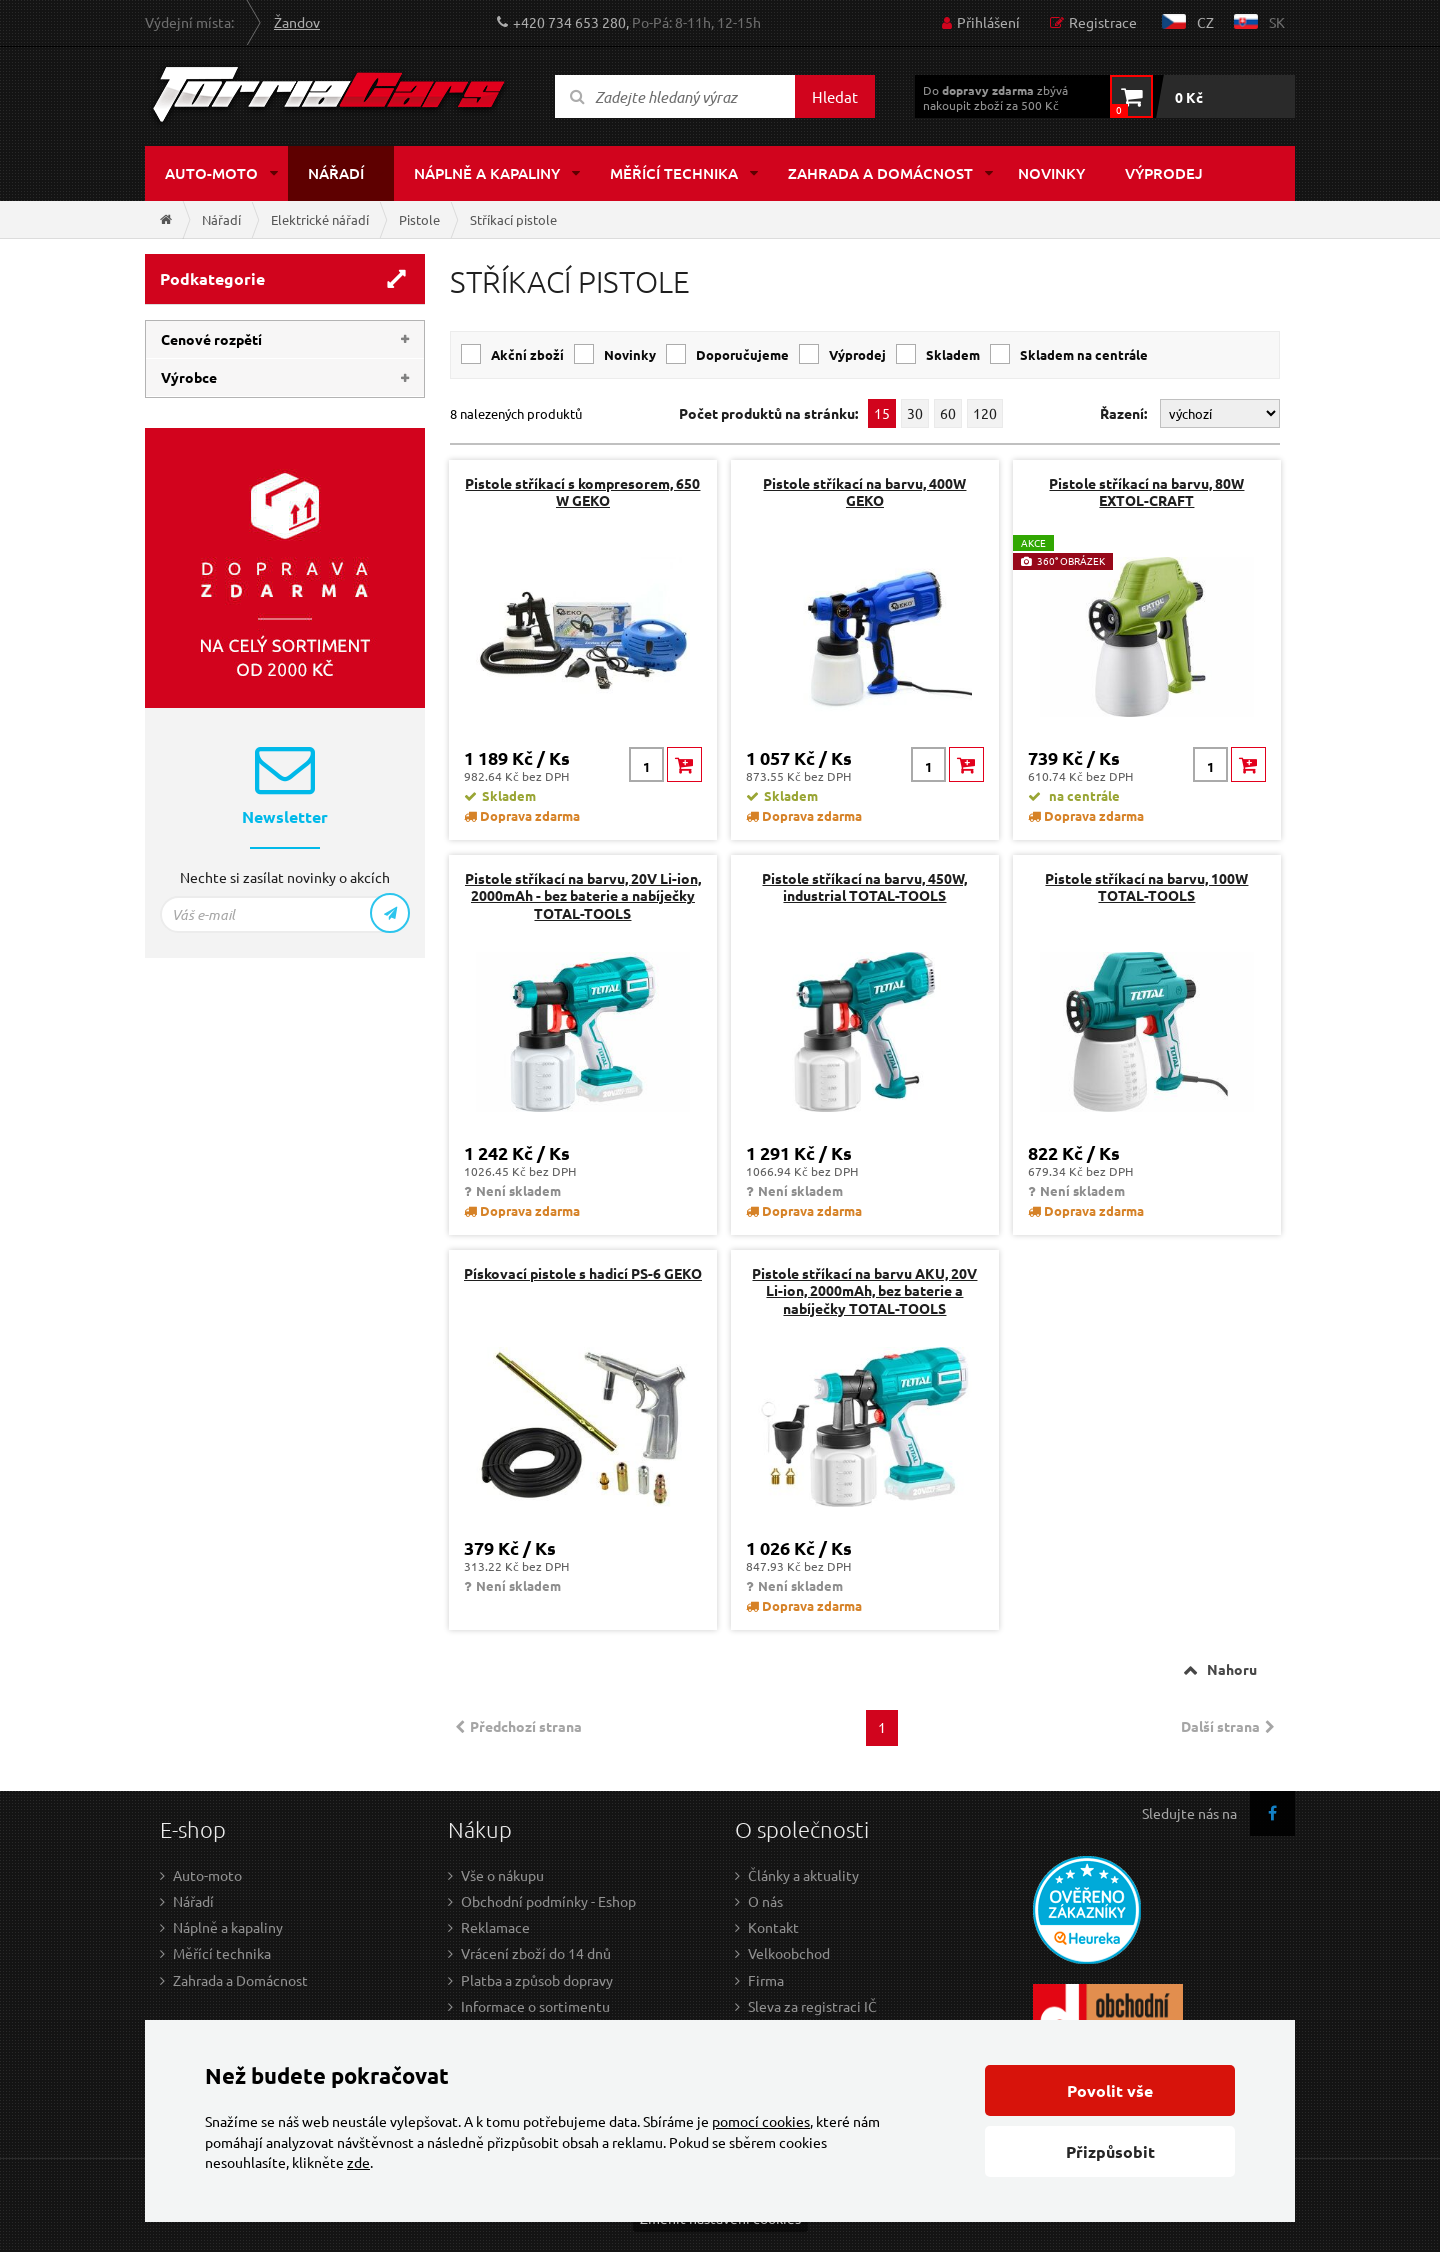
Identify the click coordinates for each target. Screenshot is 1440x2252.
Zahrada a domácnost (880, 173)
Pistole (419, 219)
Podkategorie (212, 278)
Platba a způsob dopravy (537, 1980)
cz (1205, 22)
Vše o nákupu (502, 1875)
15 (882, 413)
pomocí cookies (761, 2121)
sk (1277, 22)
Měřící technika (674, 173)
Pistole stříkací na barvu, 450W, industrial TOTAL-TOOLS (864, 886)
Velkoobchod (789, 1953)
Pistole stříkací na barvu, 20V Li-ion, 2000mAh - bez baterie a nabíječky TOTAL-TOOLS (583, 895)
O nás (765, 1901)
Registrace (1103, 22)
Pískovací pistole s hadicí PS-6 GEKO (583, 1273)
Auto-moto (211, 173)
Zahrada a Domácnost (240, 1980)
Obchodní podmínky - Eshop (548, 1901)
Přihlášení (988, 22)
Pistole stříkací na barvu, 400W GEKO (864, 491)
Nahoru (1232, 1669)
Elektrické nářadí (320, 219)
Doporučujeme (742, 354)
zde (358, 2162)
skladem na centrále (1084, 354)
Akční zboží (527, 354)
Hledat (835, 96)
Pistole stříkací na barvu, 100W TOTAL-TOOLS (1146, 886)
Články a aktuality (803, 1875)
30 (915, 413)
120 (985, 413)
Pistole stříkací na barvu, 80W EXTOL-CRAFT (1146, 491)
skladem (953, 354)
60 (948, 413)
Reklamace (495, 1927)
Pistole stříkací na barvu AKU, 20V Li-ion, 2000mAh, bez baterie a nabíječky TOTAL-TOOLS (864, 1290)
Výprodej (1164, 173)
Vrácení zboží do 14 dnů (536, 1953)
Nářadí (336, 173)
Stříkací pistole (513, 219)
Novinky (1051, 173)
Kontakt (773, 1927)
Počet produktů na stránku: (768, 413)
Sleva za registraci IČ (812, 2006)
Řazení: (1125, 413)
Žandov (297, 22)
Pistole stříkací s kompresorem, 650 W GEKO (582, 491)
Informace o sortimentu (535, 2006)
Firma (766, 1980)
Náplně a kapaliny (487, 173)
